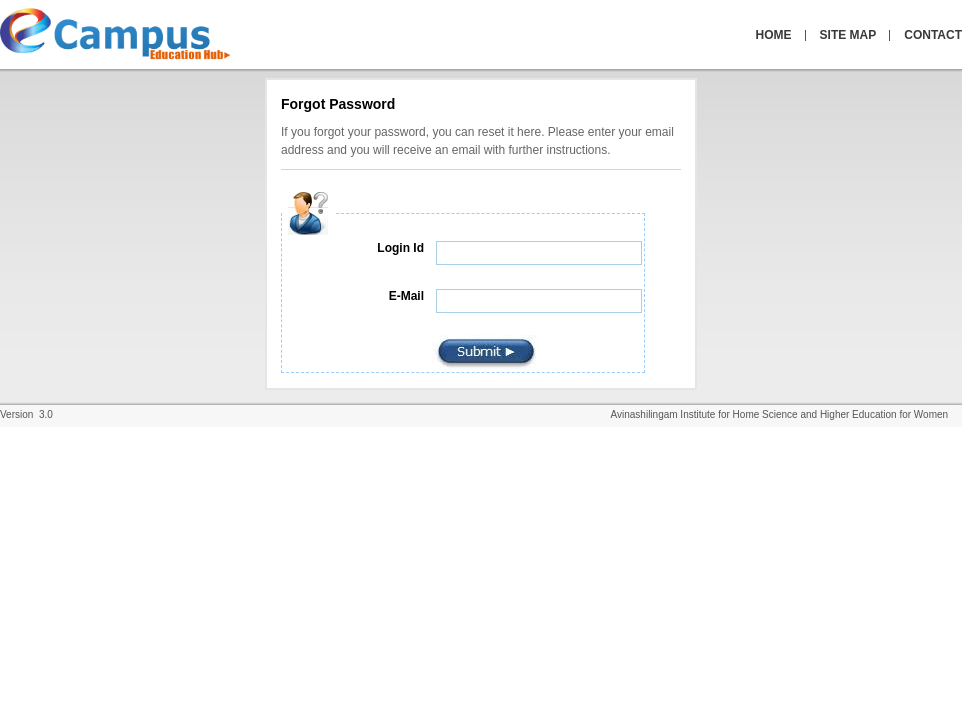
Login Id (400, 248)
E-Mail (406, 296)
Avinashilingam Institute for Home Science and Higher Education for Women (786, 414)
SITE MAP (848, 35)
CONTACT (933, 35)
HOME (774, 35)
